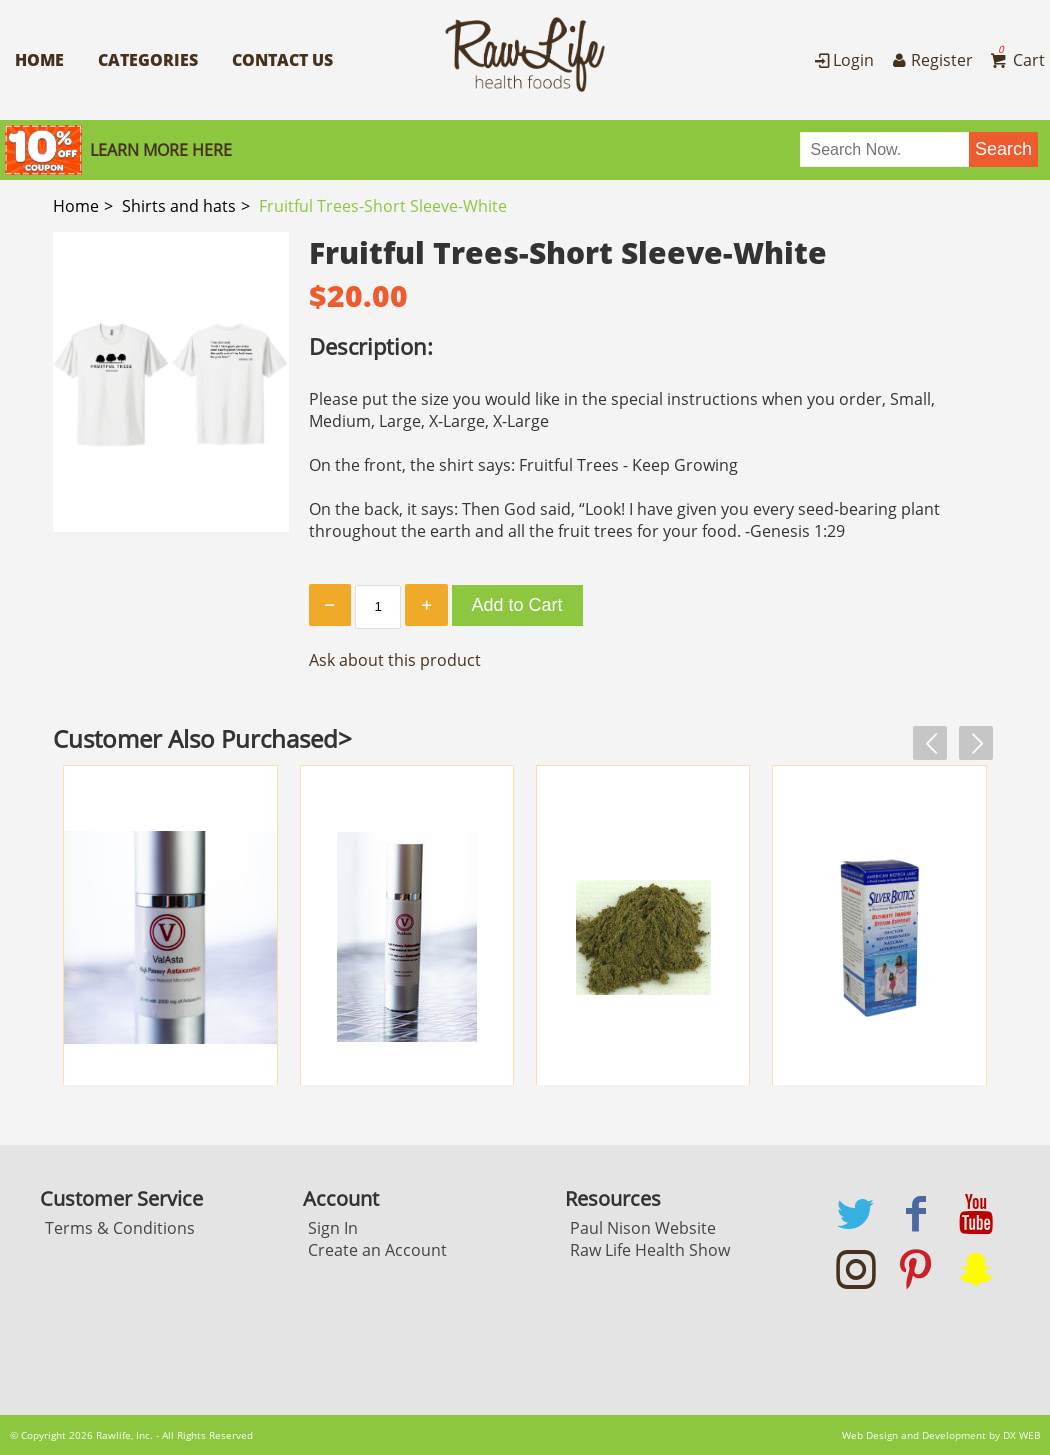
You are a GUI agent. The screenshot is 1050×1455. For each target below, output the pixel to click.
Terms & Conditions (120, 1228)
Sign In (333, 1228)
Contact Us (282, 60)
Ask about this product (395, 660)
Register (930, 60)
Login (842, 60)
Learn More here (161, 150)
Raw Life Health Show (650, 1250)
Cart (1016, 60)
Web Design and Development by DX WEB (941, 1435)
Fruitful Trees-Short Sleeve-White (383, 206)
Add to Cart (517, 605)
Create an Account (377, 1250)
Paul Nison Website (643, 1228)
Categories (148, 60)
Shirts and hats (179, 206)
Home (39, 60)
